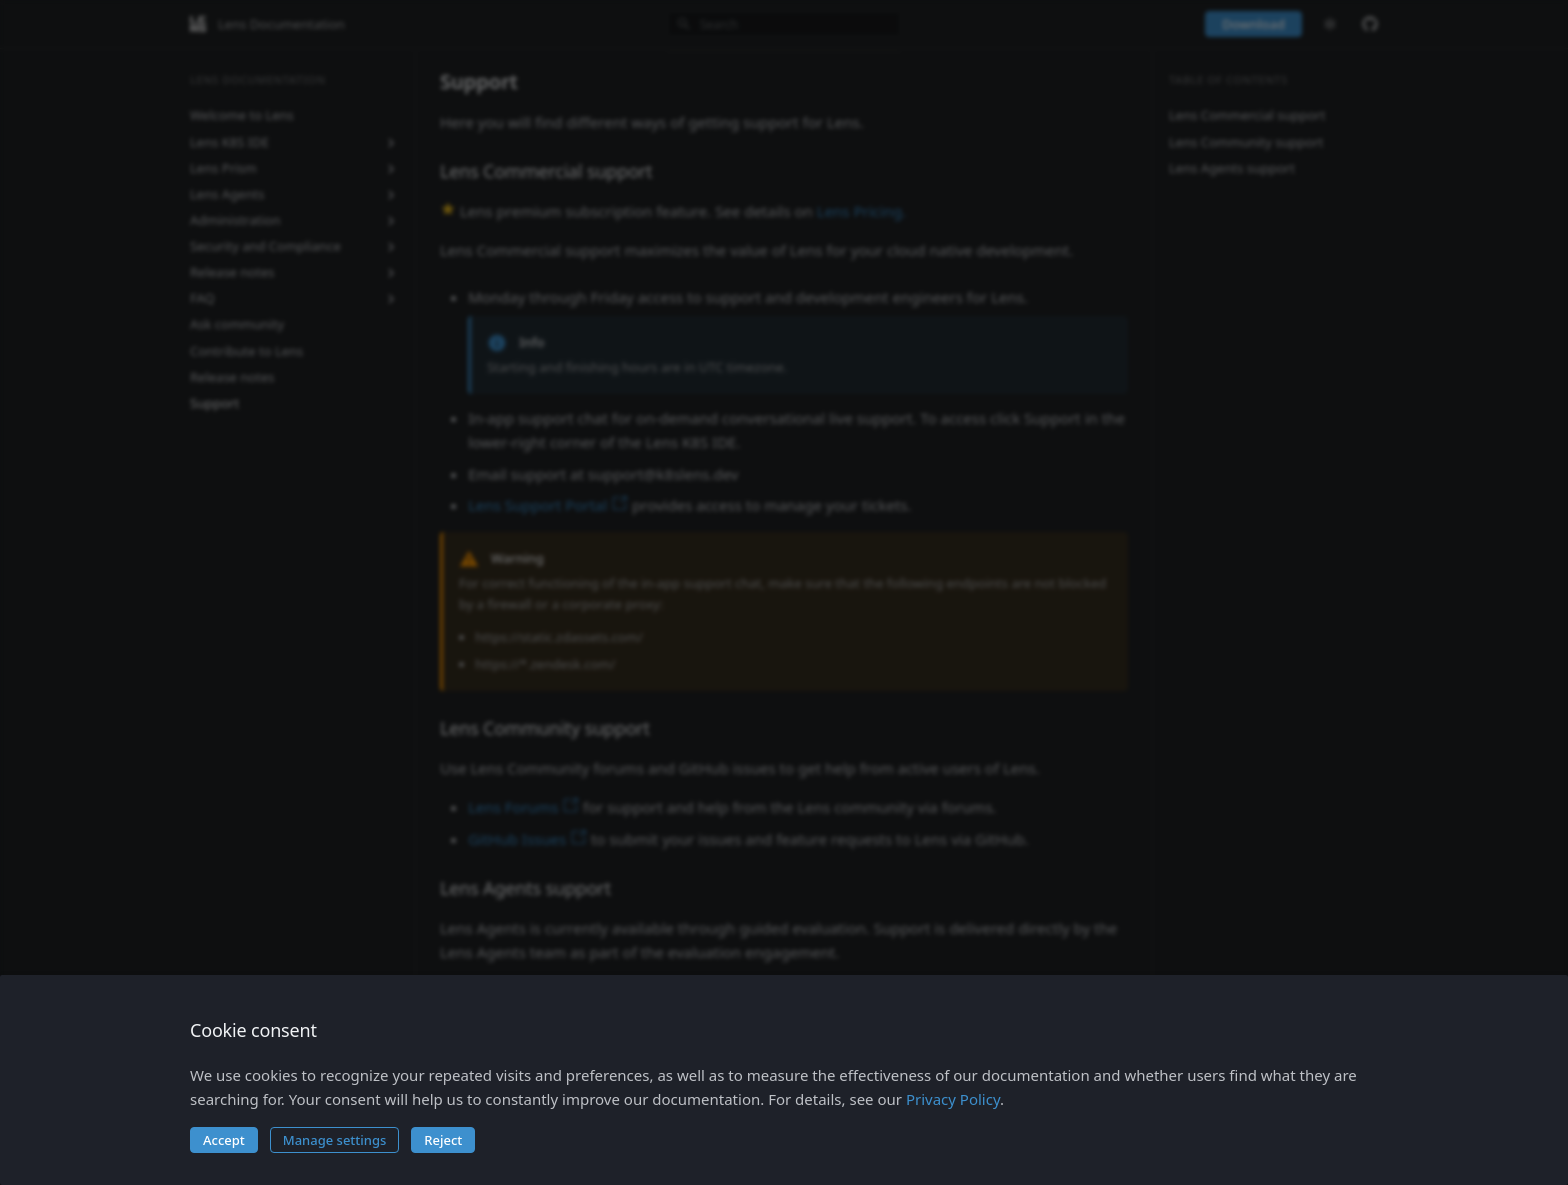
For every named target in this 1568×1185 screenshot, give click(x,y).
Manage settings (335, 1140)
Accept (224, 1140)
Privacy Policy (953, 1099)
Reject (443, 1140)
